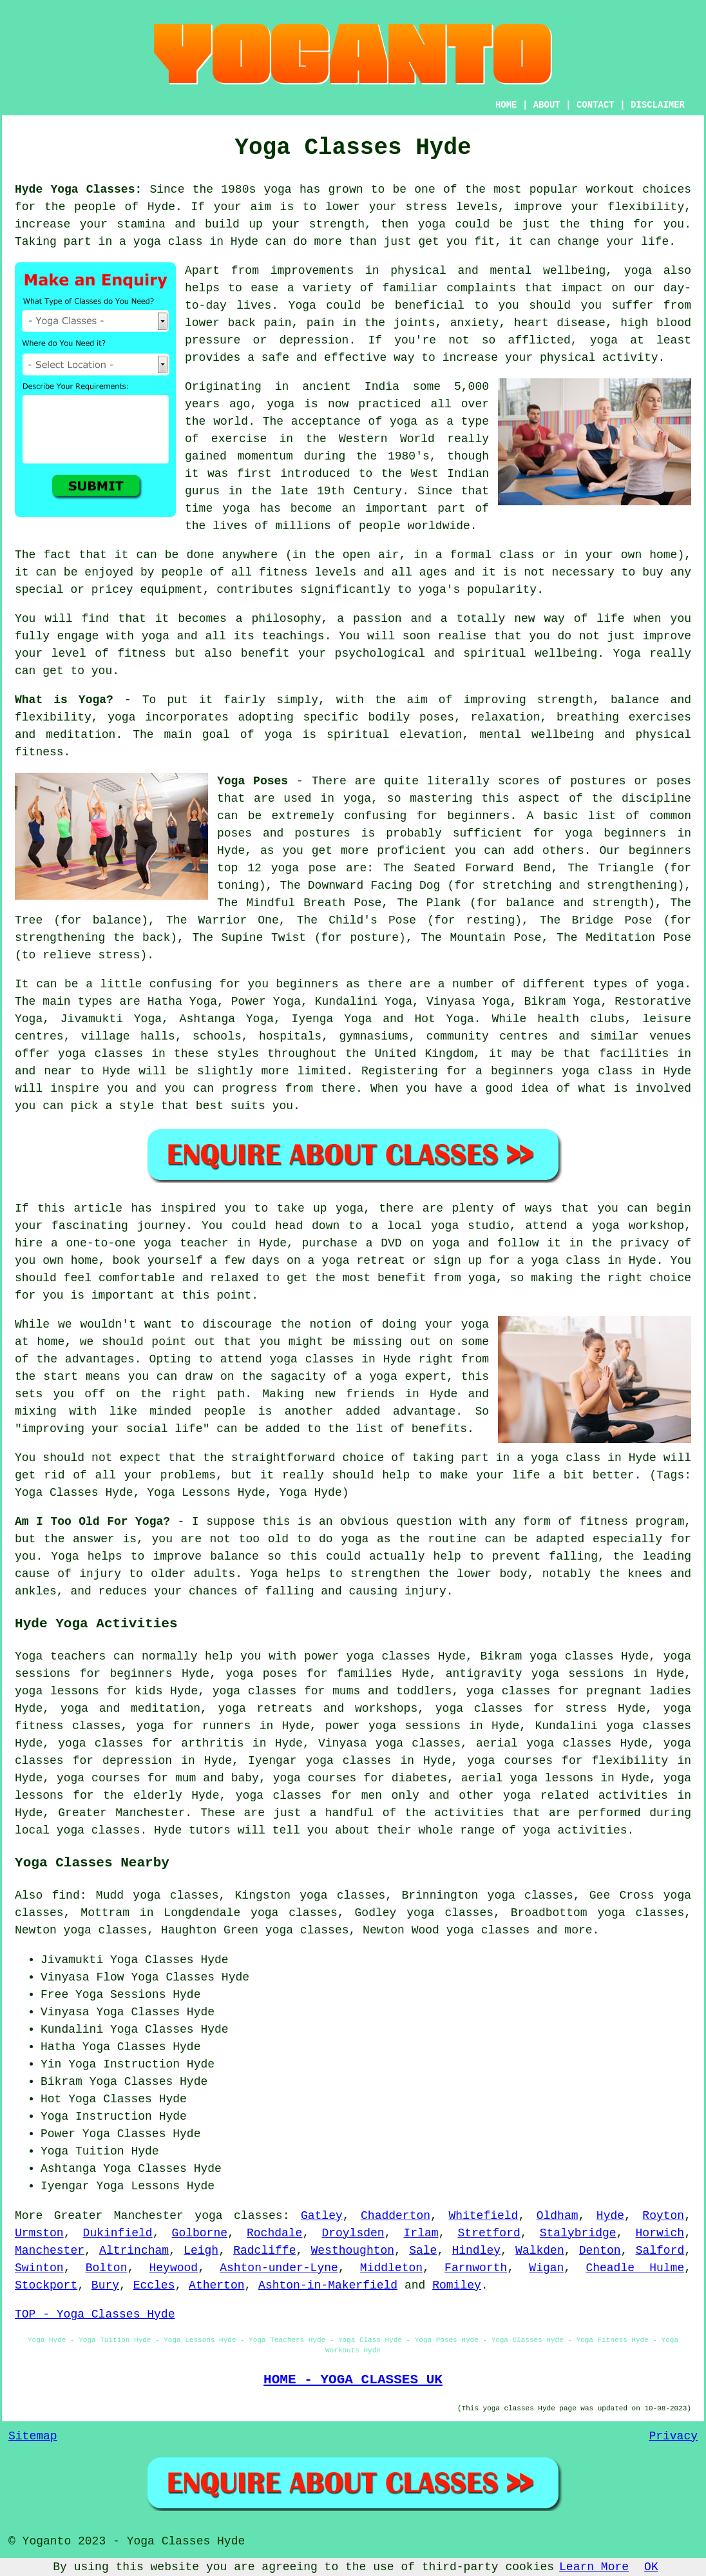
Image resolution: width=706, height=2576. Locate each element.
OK (651, 2567)
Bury (105, 2285)
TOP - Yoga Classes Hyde (95, 2314)
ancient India (350, 386)
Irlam (421, 2233)
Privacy (673, 2436)
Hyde (610, 2215)
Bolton (107, 2267)
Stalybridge (578, 2233)
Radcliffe (264, 2250)
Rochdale (274, 2233)
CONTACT (596, 105)
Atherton (216, 2285)
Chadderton (395, 2215)
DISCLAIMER (658, 105)
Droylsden (352, 2233)
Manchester (49, 2250)
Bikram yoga (518, 1656)
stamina (141, 224)
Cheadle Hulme (635, 2267)
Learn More (594, 2567)
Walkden (539, 2250)
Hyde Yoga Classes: (78, 189)
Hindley (476, 2250)
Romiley (456, 2285)
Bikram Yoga (562, 1001)
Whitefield (483, 2215)
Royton (663, 2215)
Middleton (391, 2267)
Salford (660, 2250)
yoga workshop (638, 1225)
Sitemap (32, 2436)
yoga (277, 189)
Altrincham (134, 2250)
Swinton (39, 2267)
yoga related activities (585, 1795)
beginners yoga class (562, 1071)
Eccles (154, 2285)
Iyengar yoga (291, 1760)
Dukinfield (118, 2233)
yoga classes (238, 2215)
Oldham (557, 2215)
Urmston (39, 2233)
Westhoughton (352, 2250)
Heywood (173, 2267)
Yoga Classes (173, 1977)
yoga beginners (615, 833)
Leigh (201, 2250)
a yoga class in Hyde (586, 1457)
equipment (171, 589)
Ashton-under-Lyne (279, 2267)
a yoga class (161, 241)
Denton (600, 2250)
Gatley (322, 2215)
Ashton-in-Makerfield (327, 2285)
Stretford (489, 2233)
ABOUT (546, 105)
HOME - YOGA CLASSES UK (353, 2379)
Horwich (660, 2233)
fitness (141, 653)
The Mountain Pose (481, 937)
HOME (506, 105)
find (66, 1895)
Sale (423, 2250)
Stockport (46, 2285)
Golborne (199, 2233)
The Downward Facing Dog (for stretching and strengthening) (482, 885)
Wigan (546, 2267)
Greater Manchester (121, 1812)
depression (313, 340)
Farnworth (475, 2267)
